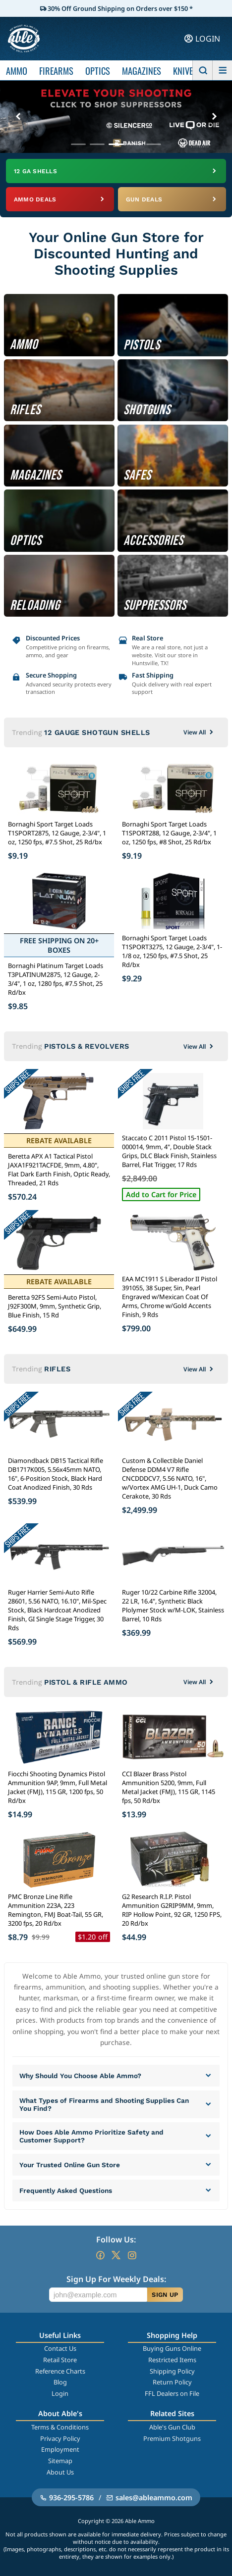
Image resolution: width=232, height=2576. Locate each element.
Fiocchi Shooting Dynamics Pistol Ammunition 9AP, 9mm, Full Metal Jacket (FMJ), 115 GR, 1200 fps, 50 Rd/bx (57, 1787)
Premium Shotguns (172, 2438)
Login (60, 2393)
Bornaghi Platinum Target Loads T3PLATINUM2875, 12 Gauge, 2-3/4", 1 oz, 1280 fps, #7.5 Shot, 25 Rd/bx (55, 979)
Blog (60, 2382)
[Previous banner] (18, 117)
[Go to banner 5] (153, 144)
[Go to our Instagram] (132, 2255)
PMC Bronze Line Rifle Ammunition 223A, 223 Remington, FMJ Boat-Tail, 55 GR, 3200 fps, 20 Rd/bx (55, 1910)
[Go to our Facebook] (100, 2255)
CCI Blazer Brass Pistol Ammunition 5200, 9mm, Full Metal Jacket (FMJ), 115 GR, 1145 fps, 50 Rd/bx (168, 1787)
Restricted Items (172, 2359)
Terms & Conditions (60, 2427)
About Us (60, 2472)
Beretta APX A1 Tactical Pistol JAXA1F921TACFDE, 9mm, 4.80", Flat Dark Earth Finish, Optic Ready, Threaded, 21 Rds (59, 1169)
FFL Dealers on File (172, 2393)
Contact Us (60, 2348)
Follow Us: (116, 2239)
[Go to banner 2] (97, 144)
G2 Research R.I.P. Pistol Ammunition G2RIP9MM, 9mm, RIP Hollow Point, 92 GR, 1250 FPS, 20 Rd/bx (172, 1910)
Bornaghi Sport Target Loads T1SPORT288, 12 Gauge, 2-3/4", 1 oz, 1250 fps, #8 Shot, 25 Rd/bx (169, 833)
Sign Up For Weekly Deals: (116, 2279)
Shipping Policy (172, 2371)
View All (199, 732)
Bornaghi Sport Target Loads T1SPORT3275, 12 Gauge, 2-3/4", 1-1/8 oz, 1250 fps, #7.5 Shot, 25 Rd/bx (172, 951)
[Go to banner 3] (116, 144)
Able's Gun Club (172, 2427)
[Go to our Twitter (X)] (116, 2255)
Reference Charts (60, 2371)
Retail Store (60, 2359)
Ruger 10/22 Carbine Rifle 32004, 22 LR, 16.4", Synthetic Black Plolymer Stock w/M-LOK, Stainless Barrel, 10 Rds (173, 1605)
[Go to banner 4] (134, 144)
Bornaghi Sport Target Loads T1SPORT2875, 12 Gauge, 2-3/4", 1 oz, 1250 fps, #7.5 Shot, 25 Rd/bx (57, 833)
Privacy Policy (60, 2438)
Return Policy (172, 2382)
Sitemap (60, 2460)
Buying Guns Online (172, 2348)
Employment (60, 2449)
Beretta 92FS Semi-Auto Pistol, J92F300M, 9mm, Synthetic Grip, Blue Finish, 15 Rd (54, 1306)
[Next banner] (214, 117)
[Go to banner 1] (78, 144)
